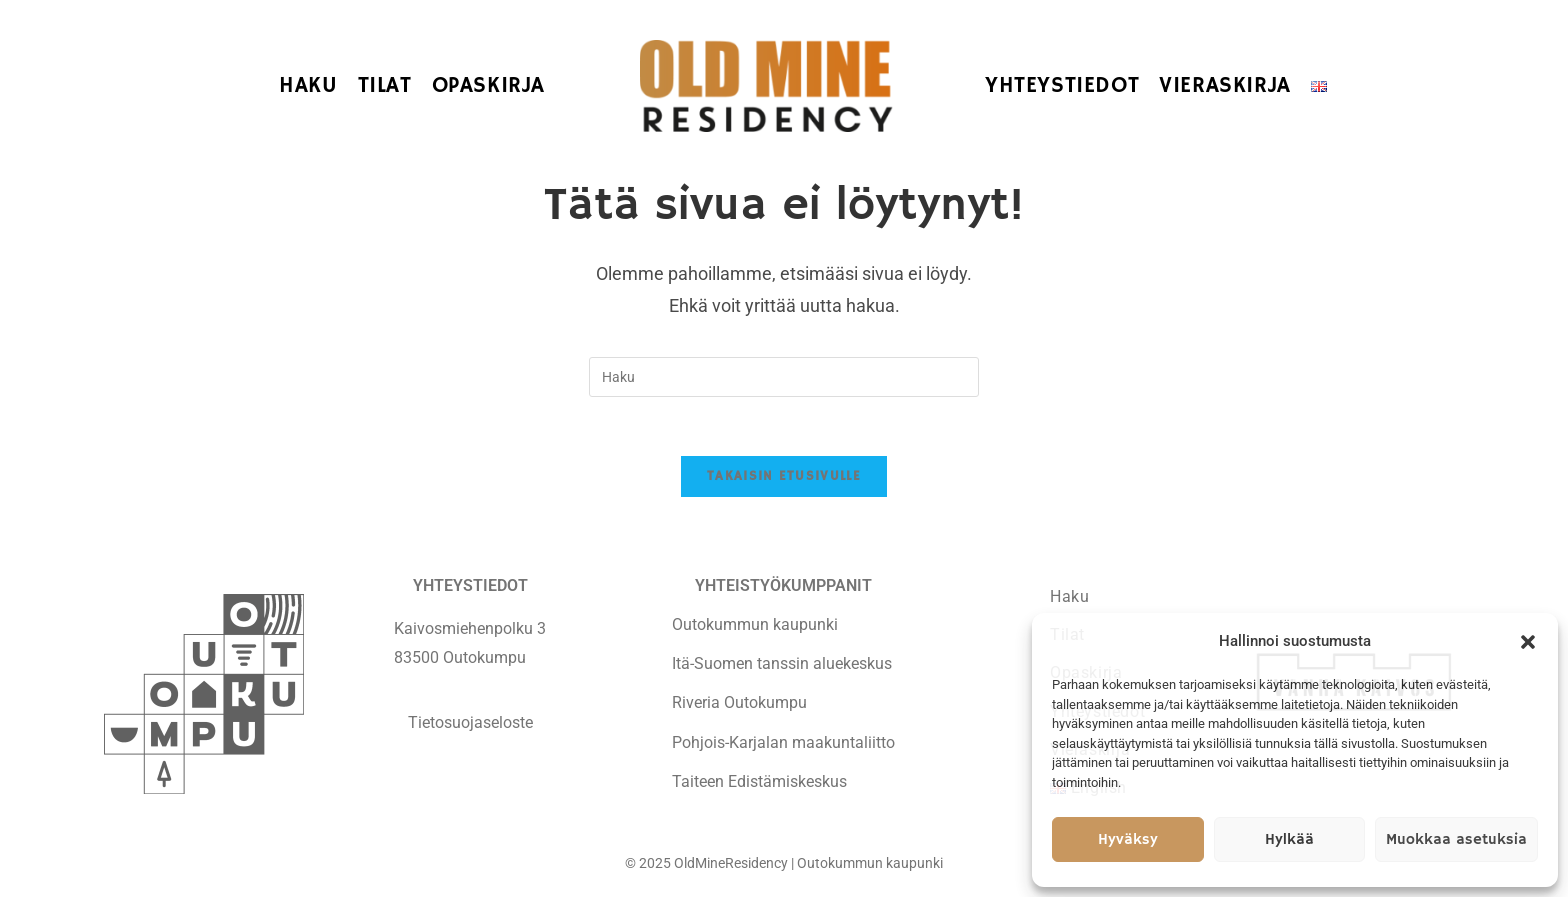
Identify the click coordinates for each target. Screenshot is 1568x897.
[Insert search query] (784, 377)
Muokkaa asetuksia (1456, 839)
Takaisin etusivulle (784, 477)
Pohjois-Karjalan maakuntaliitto (783, 742)
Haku (1069, 596)
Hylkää (1289, 839)
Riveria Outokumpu (739, 703)
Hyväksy (1128, 839)
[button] (1528, 642)
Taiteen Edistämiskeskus (759, 782)
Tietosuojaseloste (470, 722)
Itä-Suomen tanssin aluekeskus (782, 664)
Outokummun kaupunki (755, 625)
